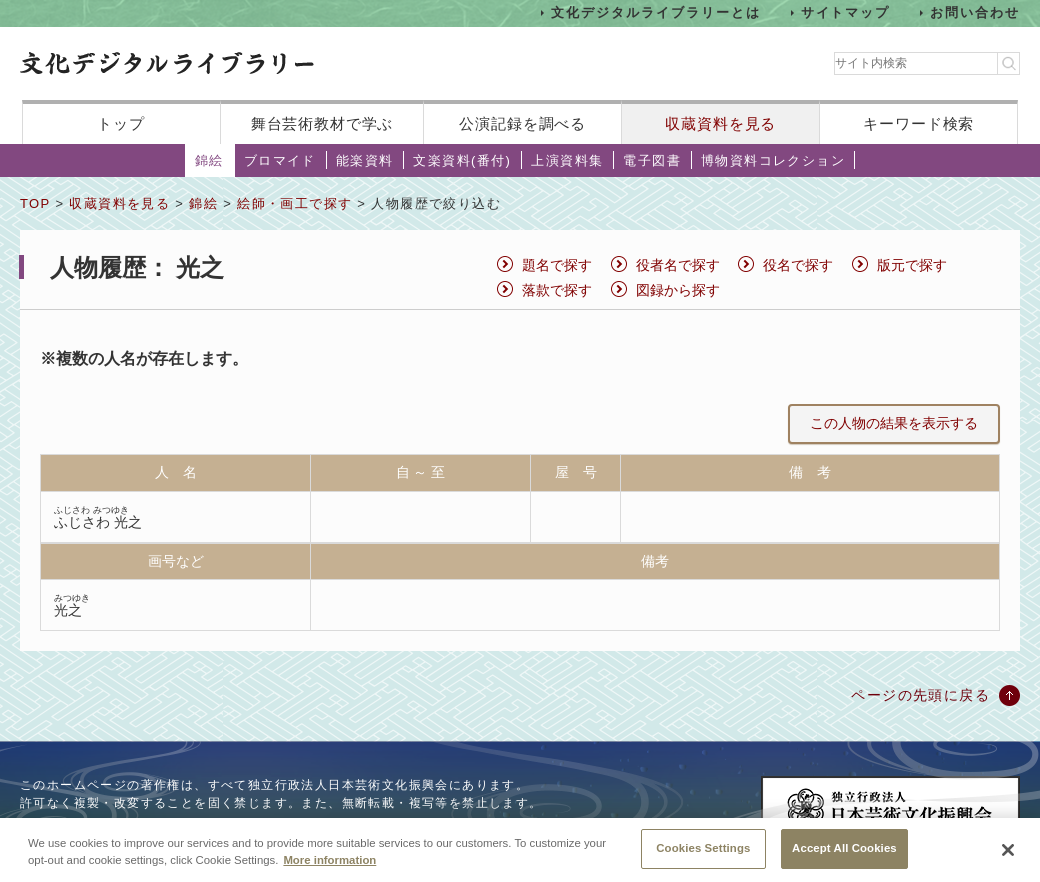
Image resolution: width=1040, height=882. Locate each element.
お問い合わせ (975, 12)
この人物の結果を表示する (894, 423)
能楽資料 (365, 160)
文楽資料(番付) (462, 160)
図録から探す (678, 290)
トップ (121, 123)
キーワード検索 (918, 123)
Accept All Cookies (844, 854)
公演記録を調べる (522, 123)
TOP (35, 203)
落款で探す (557, 290)
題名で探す (557, 265)
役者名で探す (678, 265)
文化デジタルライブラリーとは (655, 12)
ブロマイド (280, 160)
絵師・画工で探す (294, 203)
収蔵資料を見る (720, 123)
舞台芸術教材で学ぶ (322, 123)
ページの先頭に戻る (920, 695)
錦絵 (209, 160)
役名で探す (798, 265)
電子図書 (652, 160)
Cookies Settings (703, 854)
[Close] (1008, 857)
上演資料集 (567, 160)
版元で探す (912, 265)
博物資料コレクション (773, 160)
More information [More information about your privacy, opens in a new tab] (329, 867)
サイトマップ (846, 12)
